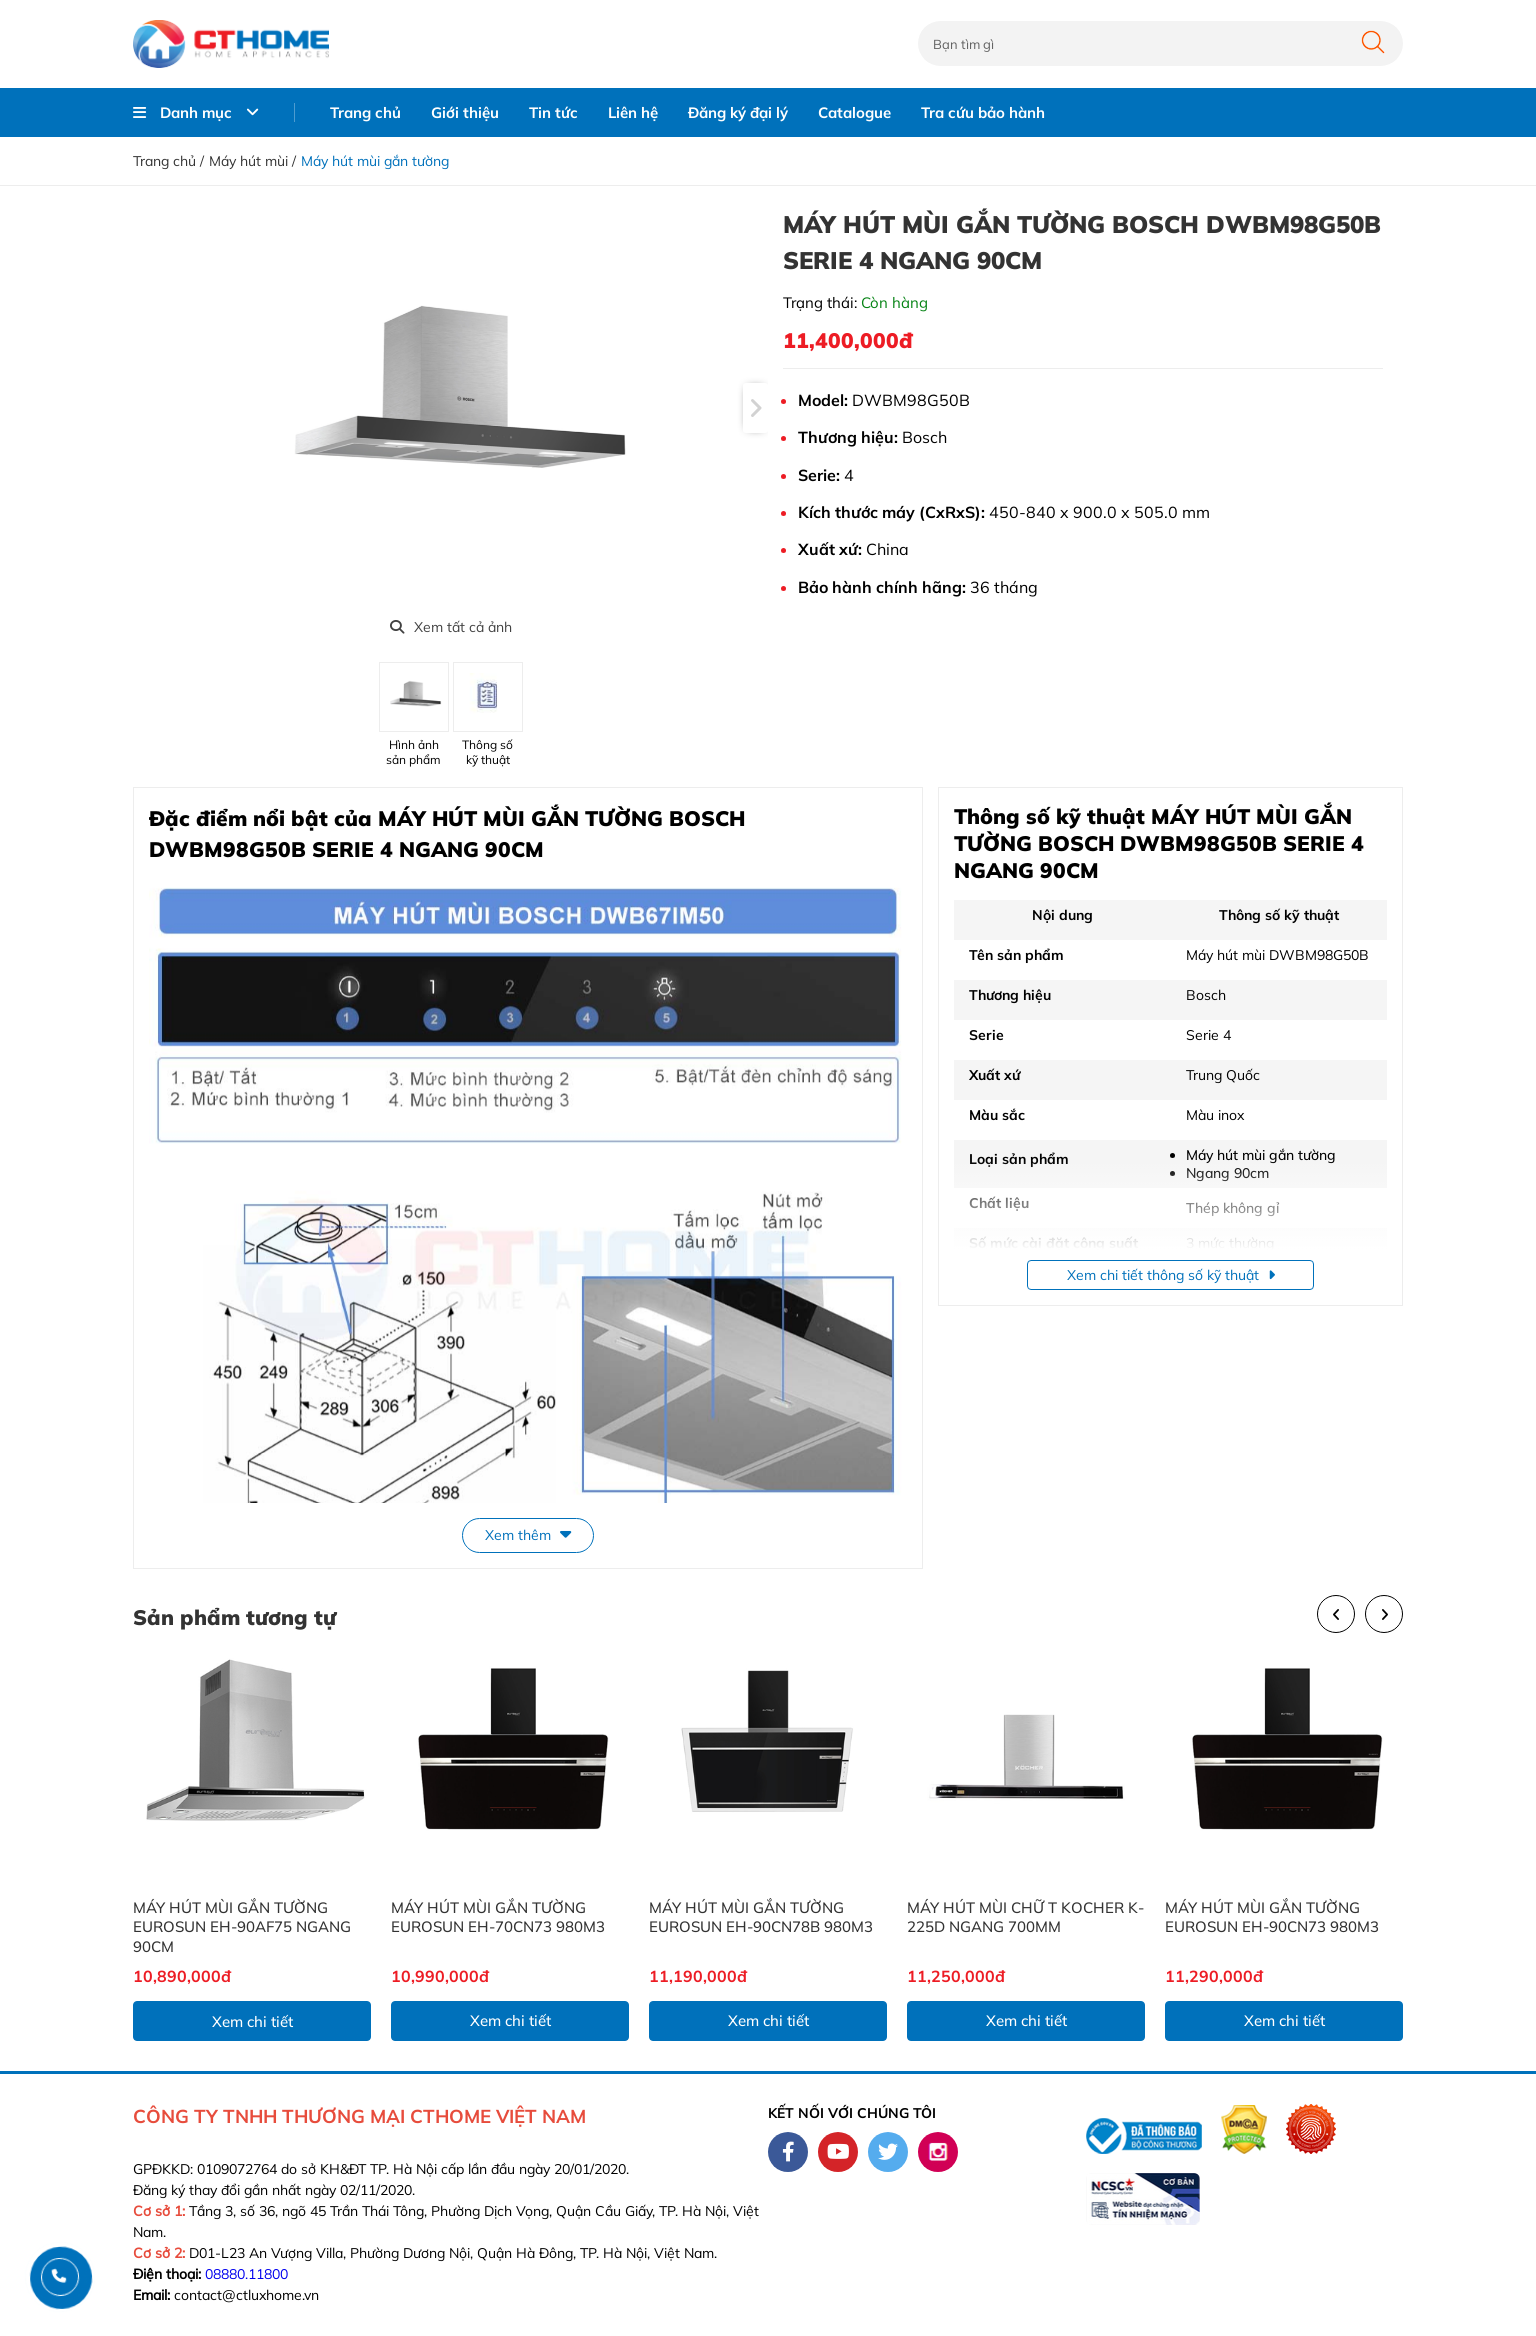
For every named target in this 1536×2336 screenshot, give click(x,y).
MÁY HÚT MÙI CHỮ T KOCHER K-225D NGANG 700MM (1025, 1917)
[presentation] (755, 408)
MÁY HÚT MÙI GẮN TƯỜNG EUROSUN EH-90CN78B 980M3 (761, 1917)
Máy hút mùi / (252, 161)
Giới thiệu (465, 112)
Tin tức (553, 112)
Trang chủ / (168, 161)
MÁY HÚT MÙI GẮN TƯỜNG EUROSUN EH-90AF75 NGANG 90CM (242, 1927)
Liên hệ (633, 112)
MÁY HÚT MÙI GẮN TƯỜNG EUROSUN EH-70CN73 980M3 (498, 1917)
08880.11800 (246, 2274)
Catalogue (854, 112)
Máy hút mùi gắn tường (375, 161)
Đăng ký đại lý (738, 112)
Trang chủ (365, 112)
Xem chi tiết (252, 2021)
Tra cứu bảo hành (983, 112)
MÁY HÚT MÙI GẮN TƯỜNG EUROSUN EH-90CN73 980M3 (1272, 1917)
